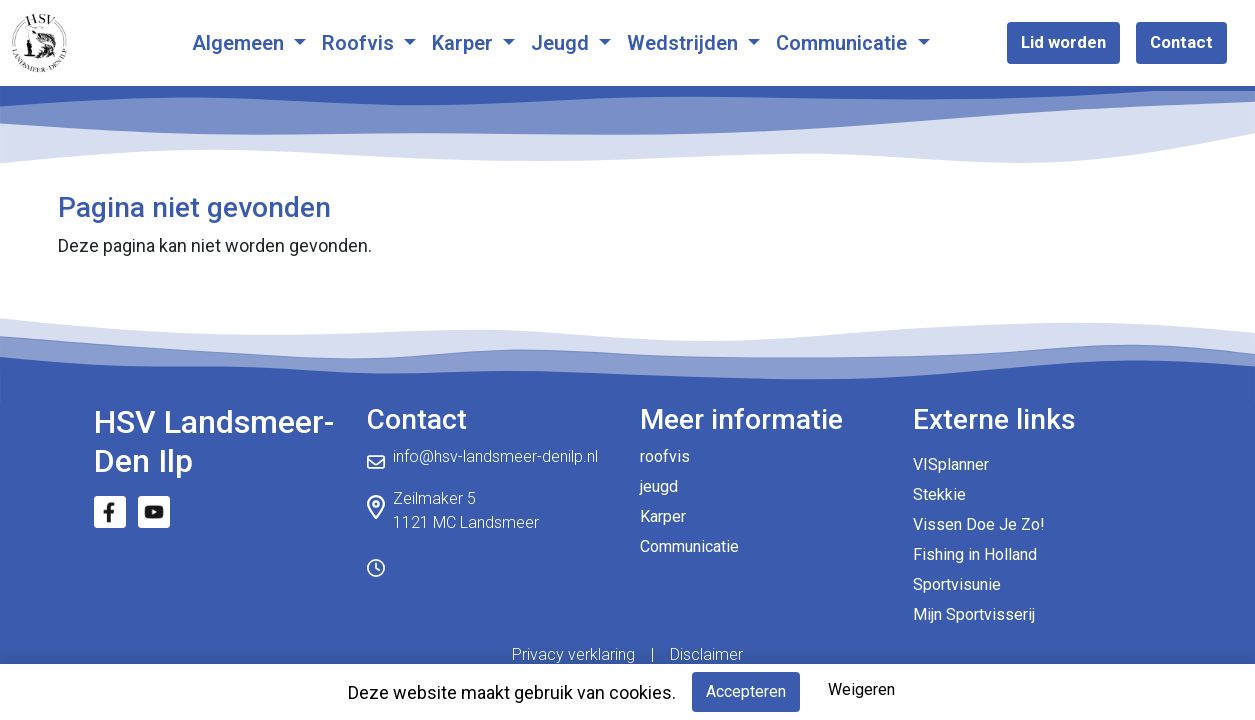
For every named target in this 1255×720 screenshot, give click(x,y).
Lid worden (1063, 42)
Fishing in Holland (975, 554)
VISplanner (951, 464)
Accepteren (746, 691)
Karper (465, 43)
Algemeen (240, 43)
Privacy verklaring (573, 654)
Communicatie (844, 43)
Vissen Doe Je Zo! (979, 524)
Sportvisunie (957, 584)
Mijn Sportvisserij (974, 614)
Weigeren (861, 689)
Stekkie (939, 494)
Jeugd (562, 43)
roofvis (665, 456)
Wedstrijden (685, 43)
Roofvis (360, 43)
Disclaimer (706, 654)
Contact (1181, 42)
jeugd (659, 486)
